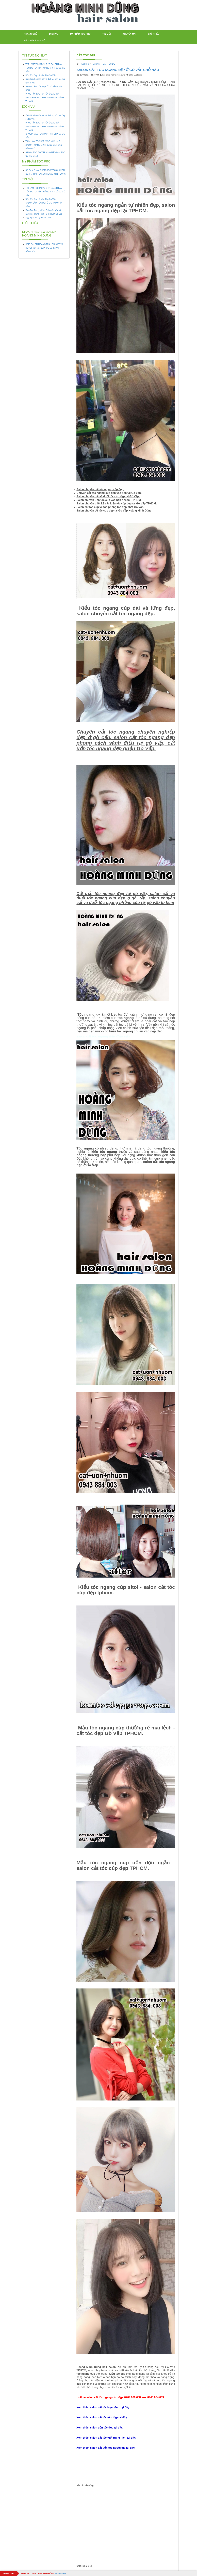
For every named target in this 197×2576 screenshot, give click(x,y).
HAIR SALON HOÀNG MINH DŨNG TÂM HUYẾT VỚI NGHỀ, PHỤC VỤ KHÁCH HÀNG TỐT (44, 248)
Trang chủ (30, 34)
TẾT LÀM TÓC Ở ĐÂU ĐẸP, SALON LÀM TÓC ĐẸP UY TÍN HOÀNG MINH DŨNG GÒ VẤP (45, 68)
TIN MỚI (106, 34)
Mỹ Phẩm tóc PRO (80, 34)
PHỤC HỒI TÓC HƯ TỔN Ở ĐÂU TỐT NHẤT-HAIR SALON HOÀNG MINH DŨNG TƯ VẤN (44, 97)
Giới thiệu (153, 34)
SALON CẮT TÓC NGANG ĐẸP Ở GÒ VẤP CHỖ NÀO (117, 70)
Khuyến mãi (129, 34)
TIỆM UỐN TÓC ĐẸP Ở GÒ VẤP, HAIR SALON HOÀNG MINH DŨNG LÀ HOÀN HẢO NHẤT (43, 145)
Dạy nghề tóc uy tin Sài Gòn (38, 217)
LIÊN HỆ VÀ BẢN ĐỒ (34, 40)
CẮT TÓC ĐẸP (85, 55)
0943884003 (43, 2573)
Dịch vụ (53, 34)
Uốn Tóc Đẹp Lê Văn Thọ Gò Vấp (40, 75)
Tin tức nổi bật (34, 55)
